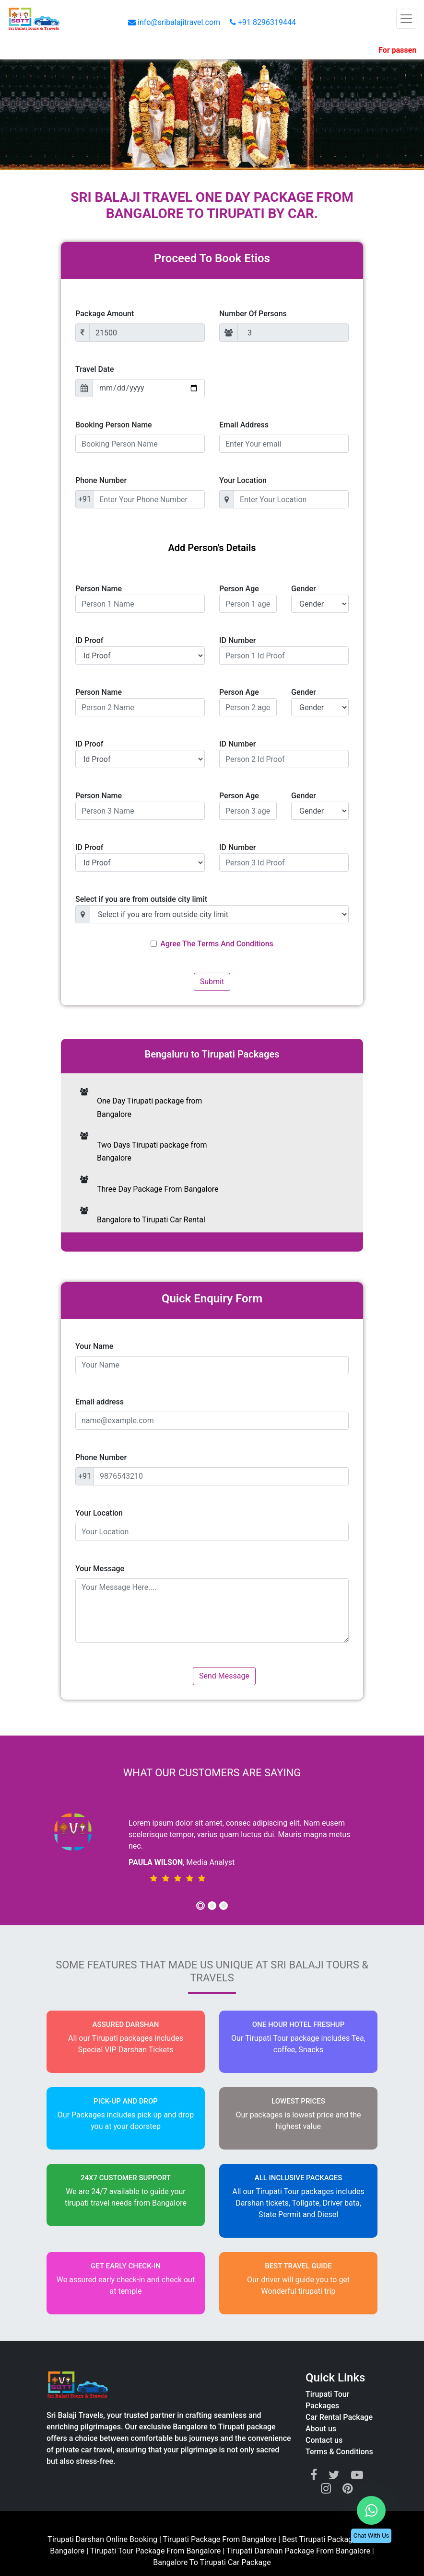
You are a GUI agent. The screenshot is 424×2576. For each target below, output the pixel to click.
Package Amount (104, 313)
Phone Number (101, 480)
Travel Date (94, 369)
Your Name (94, 1346)
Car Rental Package (339, 2417)
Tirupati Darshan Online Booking (102, 2539)
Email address (99, 1401)
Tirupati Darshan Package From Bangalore (299, 2550)
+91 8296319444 (263, 22)
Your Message (99, 1568)
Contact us (324, 2440)
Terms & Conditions (339, 2451)
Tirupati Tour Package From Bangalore (156, 2550)
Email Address (244, 424)
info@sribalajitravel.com (175, 22)
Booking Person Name (113, 424)
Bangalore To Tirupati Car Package (212, 2562)
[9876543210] (221, 1476)
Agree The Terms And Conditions (216, 943)
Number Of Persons (253, 313)
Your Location (243, 480)
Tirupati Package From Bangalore (220, 2539)
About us (321, 2428)
